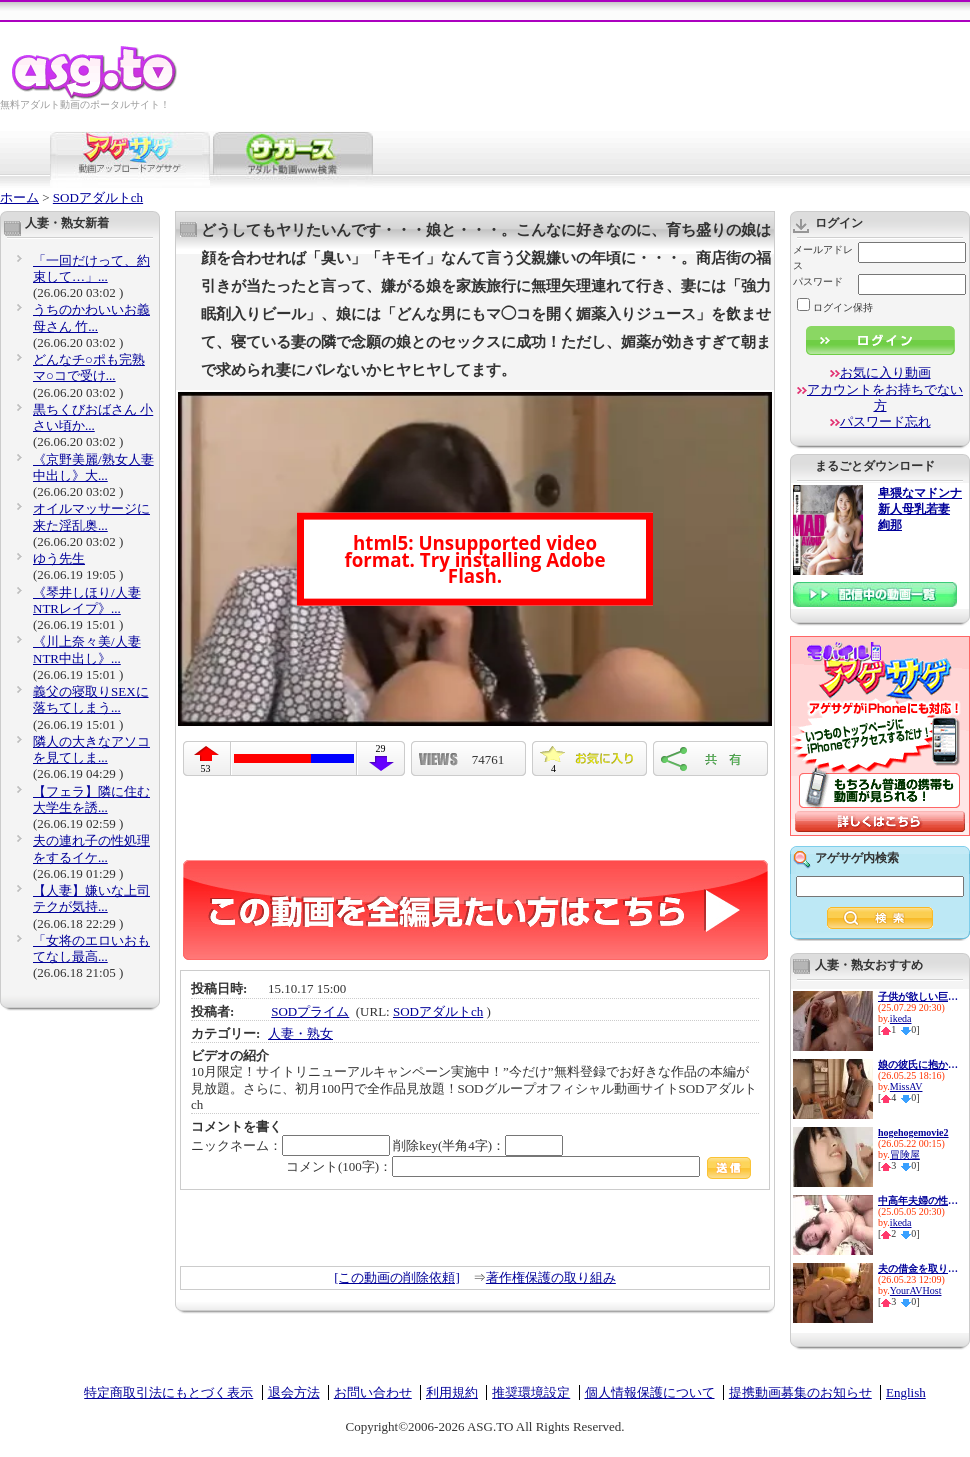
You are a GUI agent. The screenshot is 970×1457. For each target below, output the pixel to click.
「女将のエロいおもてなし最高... (91, 948)
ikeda (901, 1018)
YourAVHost (916, 1290)
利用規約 (452, 1392)
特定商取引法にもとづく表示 (168, 1392)
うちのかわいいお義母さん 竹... (91, 317)
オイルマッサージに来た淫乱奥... (91, 516)
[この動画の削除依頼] (397, 1277)
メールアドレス (823, 257)
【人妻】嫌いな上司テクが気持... (91, 898)
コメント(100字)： (518, 1166)
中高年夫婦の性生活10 (918, 1200)
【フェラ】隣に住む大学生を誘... (91, 799)
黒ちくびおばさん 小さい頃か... (93, 417)
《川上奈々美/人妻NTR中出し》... (87, 649)
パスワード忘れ (885, 421)
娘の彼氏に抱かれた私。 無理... (918, 1064)
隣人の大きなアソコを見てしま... (91, 749)
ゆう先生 (59, 558)
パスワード (818, 281)
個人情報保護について (650, 1392)
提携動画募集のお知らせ (800, 1392)
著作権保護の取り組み (551, 1277)
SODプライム (310, 1011)
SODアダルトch (98, 197)
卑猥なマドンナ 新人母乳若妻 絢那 (920, 509)
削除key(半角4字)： (478, 1145)
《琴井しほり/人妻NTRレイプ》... (87, 600)
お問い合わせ (373, 1392)
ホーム (19, 197)
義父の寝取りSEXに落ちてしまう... (91, 699)
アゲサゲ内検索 (857, 858)
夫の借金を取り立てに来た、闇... (918, 1268)
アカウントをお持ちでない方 (885, 397)
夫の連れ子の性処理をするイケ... (91, 848)
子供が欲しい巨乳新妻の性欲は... (918, 996)
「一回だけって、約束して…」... (91, 268)
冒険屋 (905, 1154)
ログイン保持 (835, 307)
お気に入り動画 (885, 372)
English (906, 1392)
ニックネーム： (290, 1145)
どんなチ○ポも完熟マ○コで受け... (89, 367)
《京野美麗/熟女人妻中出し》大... (93, 467)
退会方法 (294, 1392)
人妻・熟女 (300, 1033)
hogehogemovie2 (913, 1132)
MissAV (906, 1086)
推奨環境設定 (531, 1392)
